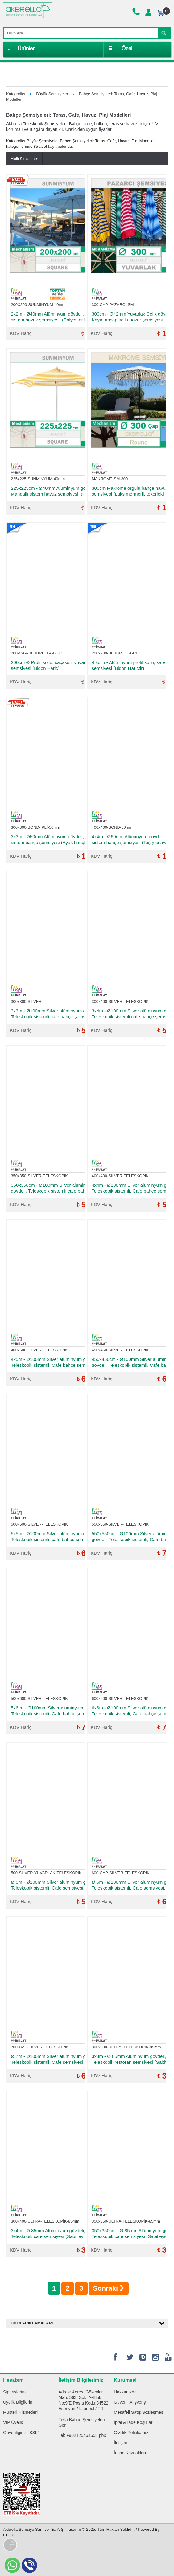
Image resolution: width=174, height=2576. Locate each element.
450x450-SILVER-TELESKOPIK (120, 1350)
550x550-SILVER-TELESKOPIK (120, 1524)
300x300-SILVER (26, 1001)
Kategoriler (16, 93)
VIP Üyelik (13, 2422)
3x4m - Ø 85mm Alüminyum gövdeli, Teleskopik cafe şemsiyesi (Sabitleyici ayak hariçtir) (55, 2233)
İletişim (120, 2442)
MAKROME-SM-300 (110, 479)
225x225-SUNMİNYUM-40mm (38, 479)
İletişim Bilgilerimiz (81, 2380)
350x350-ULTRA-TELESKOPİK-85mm (126, 2221)
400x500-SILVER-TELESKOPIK (39, 1350)
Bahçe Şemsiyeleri (87, 2419)
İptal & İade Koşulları (134, 2422)
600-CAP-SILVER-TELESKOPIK (121, 1872)
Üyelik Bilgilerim (18, 2402)
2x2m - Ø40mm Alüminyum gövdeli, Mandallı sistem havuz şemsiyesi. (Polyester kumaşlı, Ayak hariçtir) (57, 316)
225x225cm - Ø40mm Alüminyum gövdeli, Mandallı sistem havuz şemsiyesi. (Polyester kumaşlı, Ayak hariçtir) (56, 490)
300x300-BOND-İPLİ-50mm (35, 827)
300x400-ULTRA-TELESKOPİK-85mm (45, 2221)
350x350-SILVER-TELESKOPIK (39, 1175)
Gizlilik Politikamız (131, 2432)
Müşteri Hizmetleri (20, 2412)
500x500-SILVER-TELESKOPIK (39, 1524)
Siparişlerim (14, 2391)
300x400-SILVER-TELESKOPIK (120, 1001)
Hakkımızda (125, 2391)
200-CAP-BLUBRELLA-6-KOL (37, 653)
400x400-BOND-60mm (112, 827)
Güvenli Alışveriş (130, 2402)
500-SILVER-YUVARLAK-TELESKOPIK (46, 1872)
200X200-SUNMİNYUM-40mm (38, 304)
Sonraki (108, 2288)
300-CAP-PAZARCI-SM (113, 304)
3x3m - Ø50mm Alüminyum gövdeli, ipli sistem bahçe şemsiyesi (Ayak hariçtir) (51, 839)
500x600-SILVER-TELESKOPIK (39, 1698)
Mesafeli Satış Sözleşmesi (139, 2412)
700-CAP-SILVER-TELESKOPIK (40, 2047)
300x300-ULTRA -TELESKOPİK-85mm (126, 2047)
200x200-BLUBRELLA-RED (116, 653)
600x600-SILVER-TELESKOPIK (120, 1698)
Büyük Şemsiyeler (52, 93)
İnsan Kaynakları (130, 2452)
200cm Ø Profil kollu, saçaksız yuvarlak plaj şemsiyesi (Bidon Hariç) (55, 665)
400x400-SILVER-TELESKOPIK (120, 1175)
